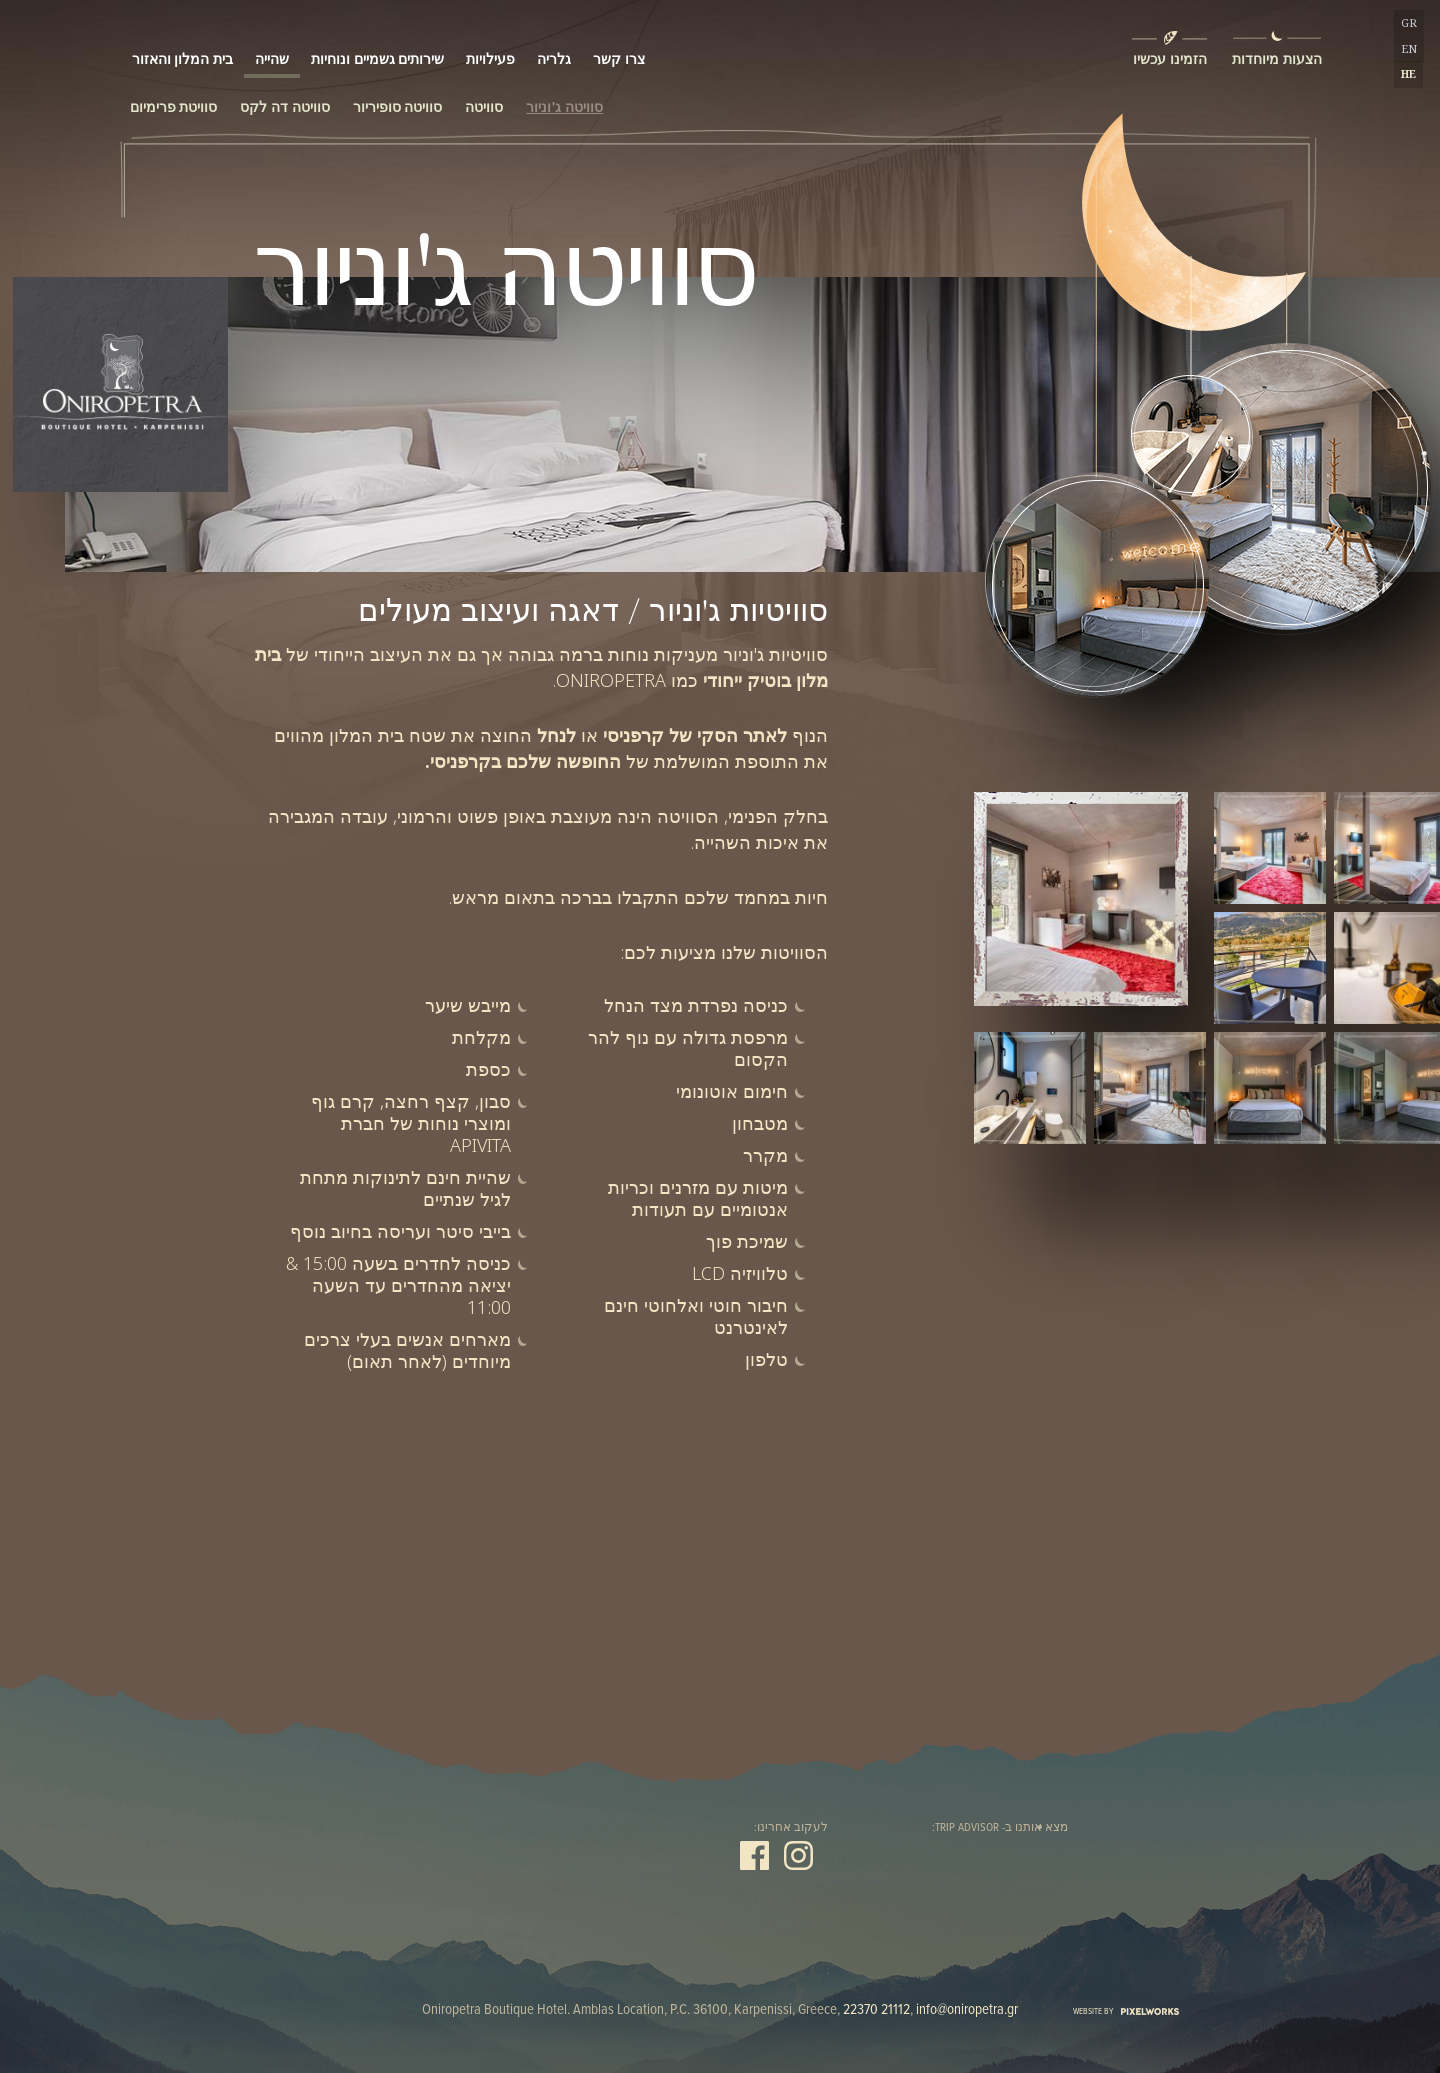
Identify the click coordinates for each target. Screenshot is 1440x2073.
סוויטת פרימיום (174, 107)
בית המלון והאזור (182, 49)
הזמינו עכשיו (1168, 58)
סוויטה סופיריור (398, 107)
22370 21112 (876, 2010)
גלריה (554, 49)
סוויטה (484, 107)
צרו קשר (619, 49)
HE (1408, 74)
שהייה (272, 49)
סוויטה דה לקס (284, 107)
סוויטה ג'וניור (564, 107)
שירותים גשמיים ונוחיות (377, 49)
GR (1409, 23)
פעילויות (490, 49)
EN (1409, 49)
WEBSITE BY (1126, 2011)
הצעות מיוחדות (1276, 58)
